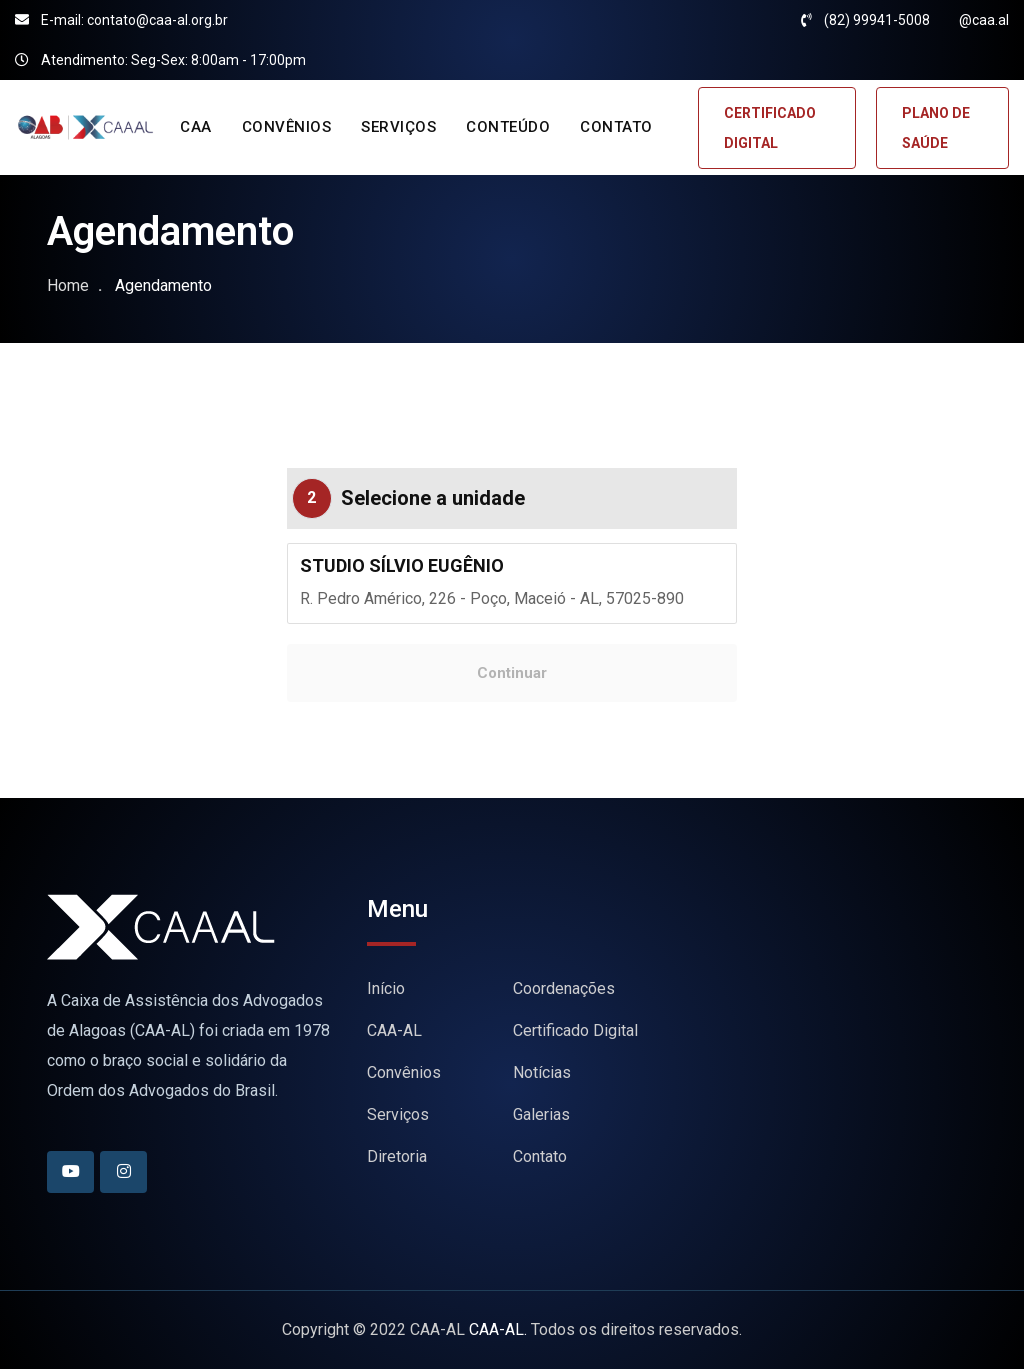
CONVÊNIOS (287, 127)
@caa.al (984, 20)
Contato (540, 1156)
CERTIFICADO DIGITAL (770, 128)
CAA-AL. (498, 1329)
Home (68, 285)
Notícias (542, 1072)
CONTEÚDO (508, 127)
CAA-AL (394, 1030)
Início (386, 988)
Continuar (512, 673)
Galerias (541, 1114)
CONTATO (616, 127)
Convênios (404, 1072)
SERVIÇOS (398, 127)
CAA (196, 127)
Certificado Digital (575, 1030)
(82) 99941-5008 (877, 20)
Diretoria (397, 1156)
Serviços (398, 1114)
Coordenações (564, 988)
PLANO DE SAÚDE (936, 128)
